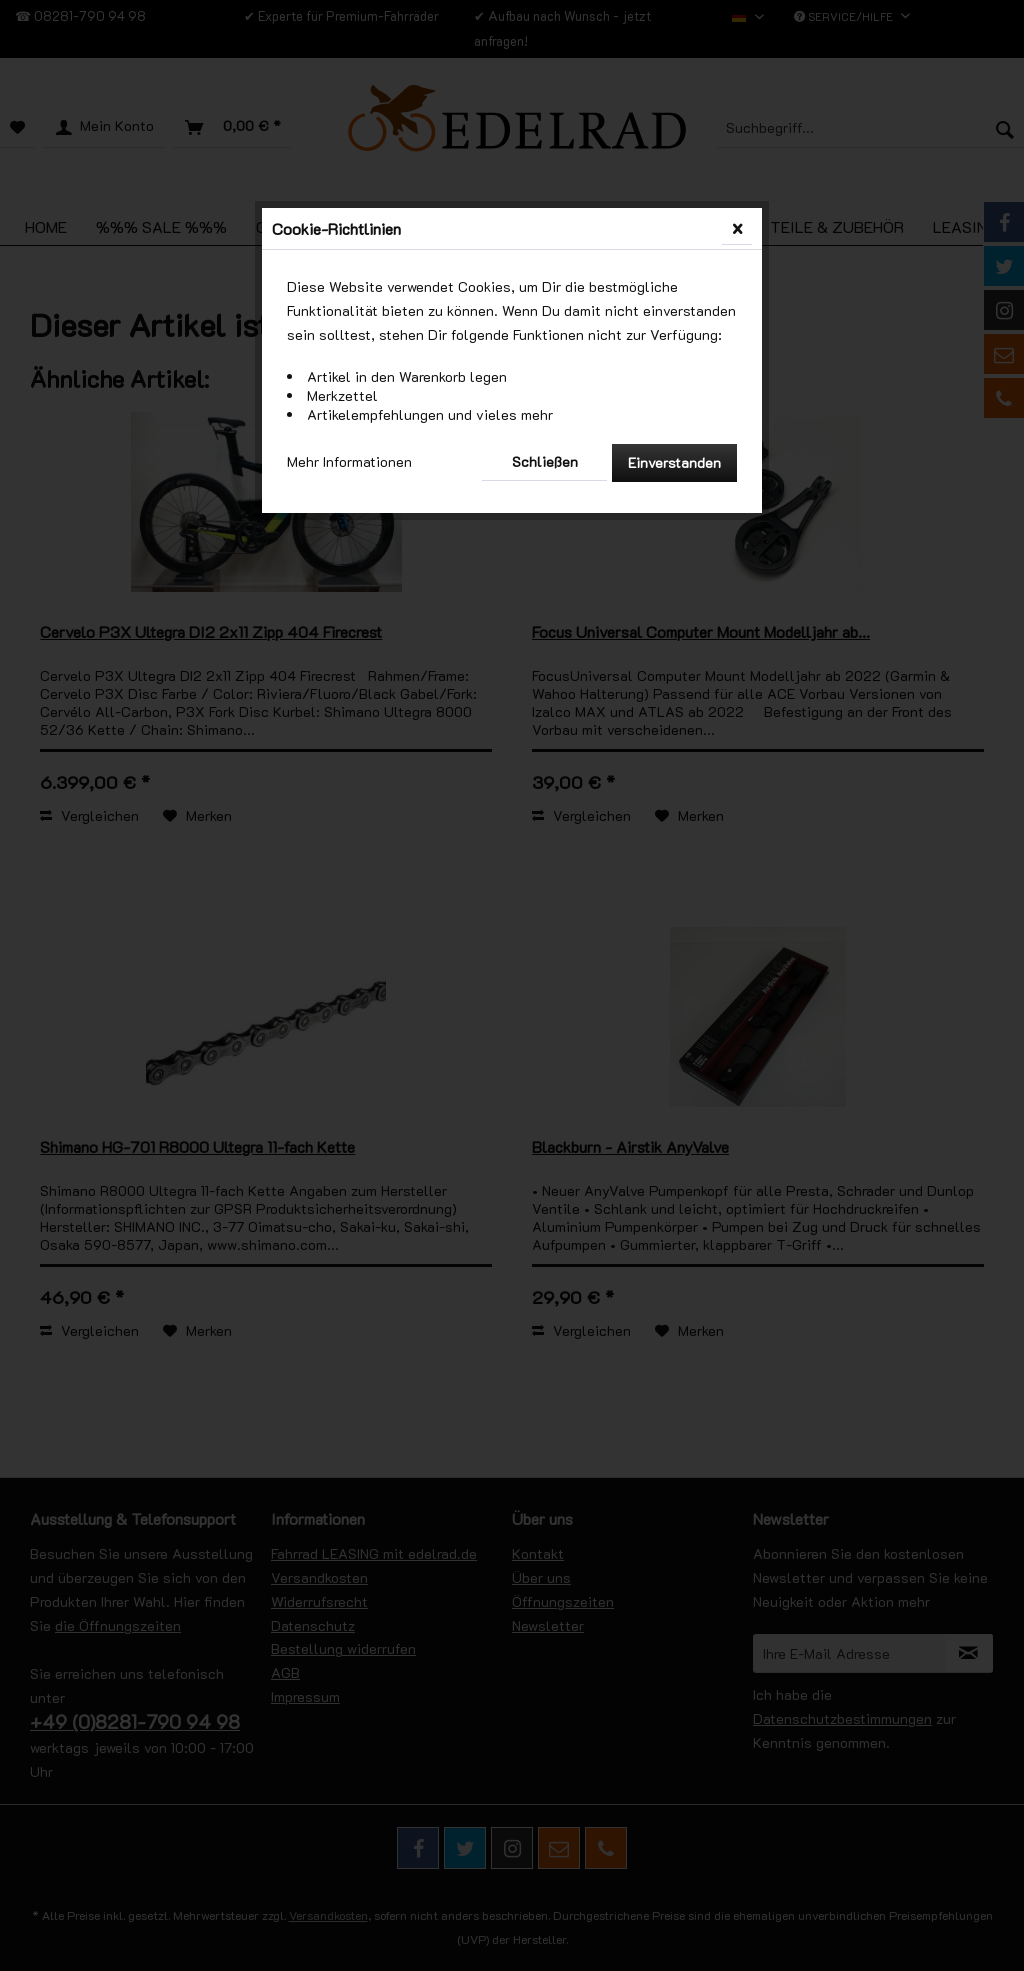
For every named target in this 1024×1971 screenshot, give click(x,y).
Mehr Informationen (349, 461)
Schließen (545, 461)
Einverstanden (674, 462)
